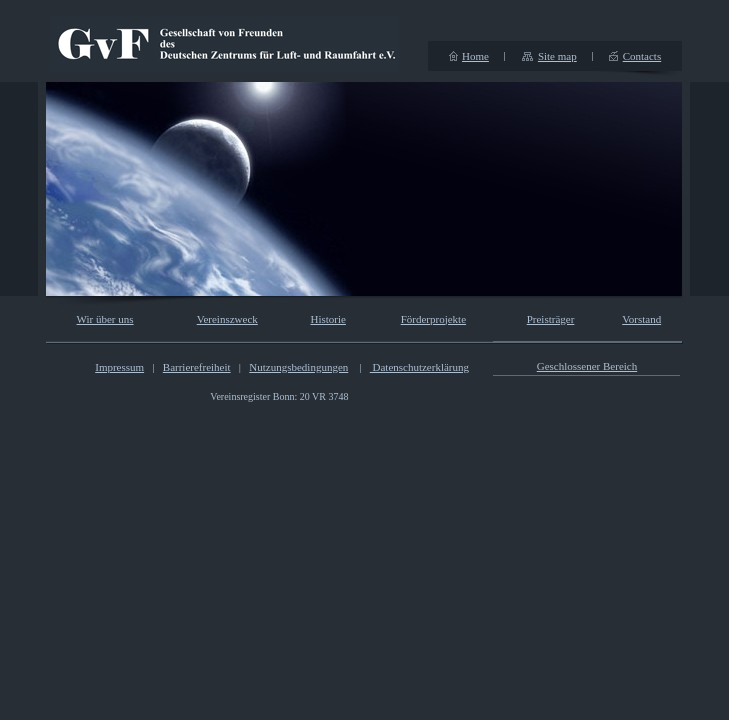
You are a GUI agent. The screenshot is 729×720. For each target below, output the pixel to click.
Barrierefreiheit (197, 367)
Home (475, 56)
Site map (557, 56)
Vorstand (641, 319)
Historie (327, 319)
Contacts (642, 56)
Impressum (119, 367)
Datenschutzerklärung (419, 367)
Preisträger (551, 319)
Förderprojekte (433, 319)
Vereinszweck (227, 319)
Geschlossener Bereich (587, 366)
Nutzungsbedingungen (298, 367)
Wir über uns (105, 319)
